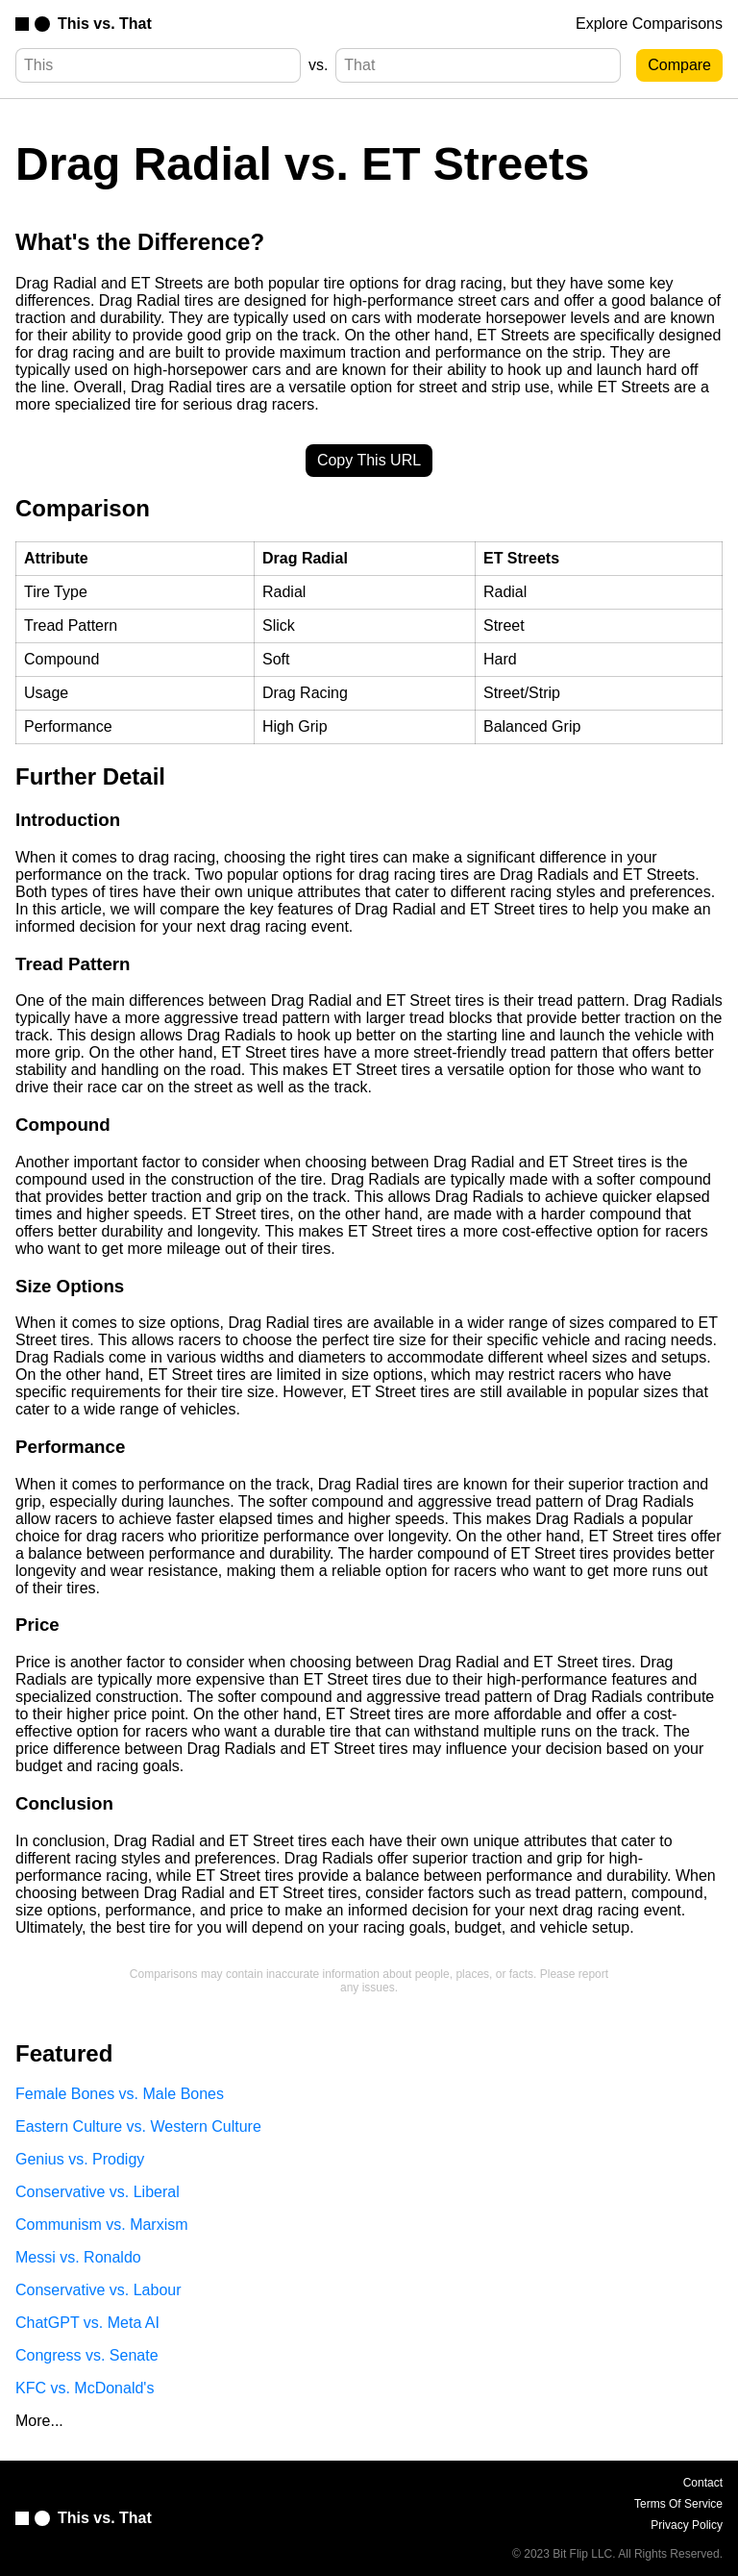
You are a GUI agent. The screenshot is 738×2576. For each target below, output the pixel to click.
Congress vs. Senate (87, 2355)
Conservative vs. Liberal (97, 2192)
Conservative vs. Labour (98, 2290)
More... (39, 2421)
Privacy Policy (687, 2525)
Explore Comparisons (649, 23)
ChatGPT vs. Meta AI (87, 2322)
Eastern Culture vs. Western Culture (138, 2126)
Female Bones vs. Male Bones (119, 2094)
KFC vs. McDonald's (84, 2388)
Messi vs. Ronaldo (78, 2257)
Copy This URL (369, 460)
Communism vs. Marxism (101, 2224)
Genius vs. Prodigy (79, 2159)
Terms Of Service (678, 2504)
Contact (703, 2482)
